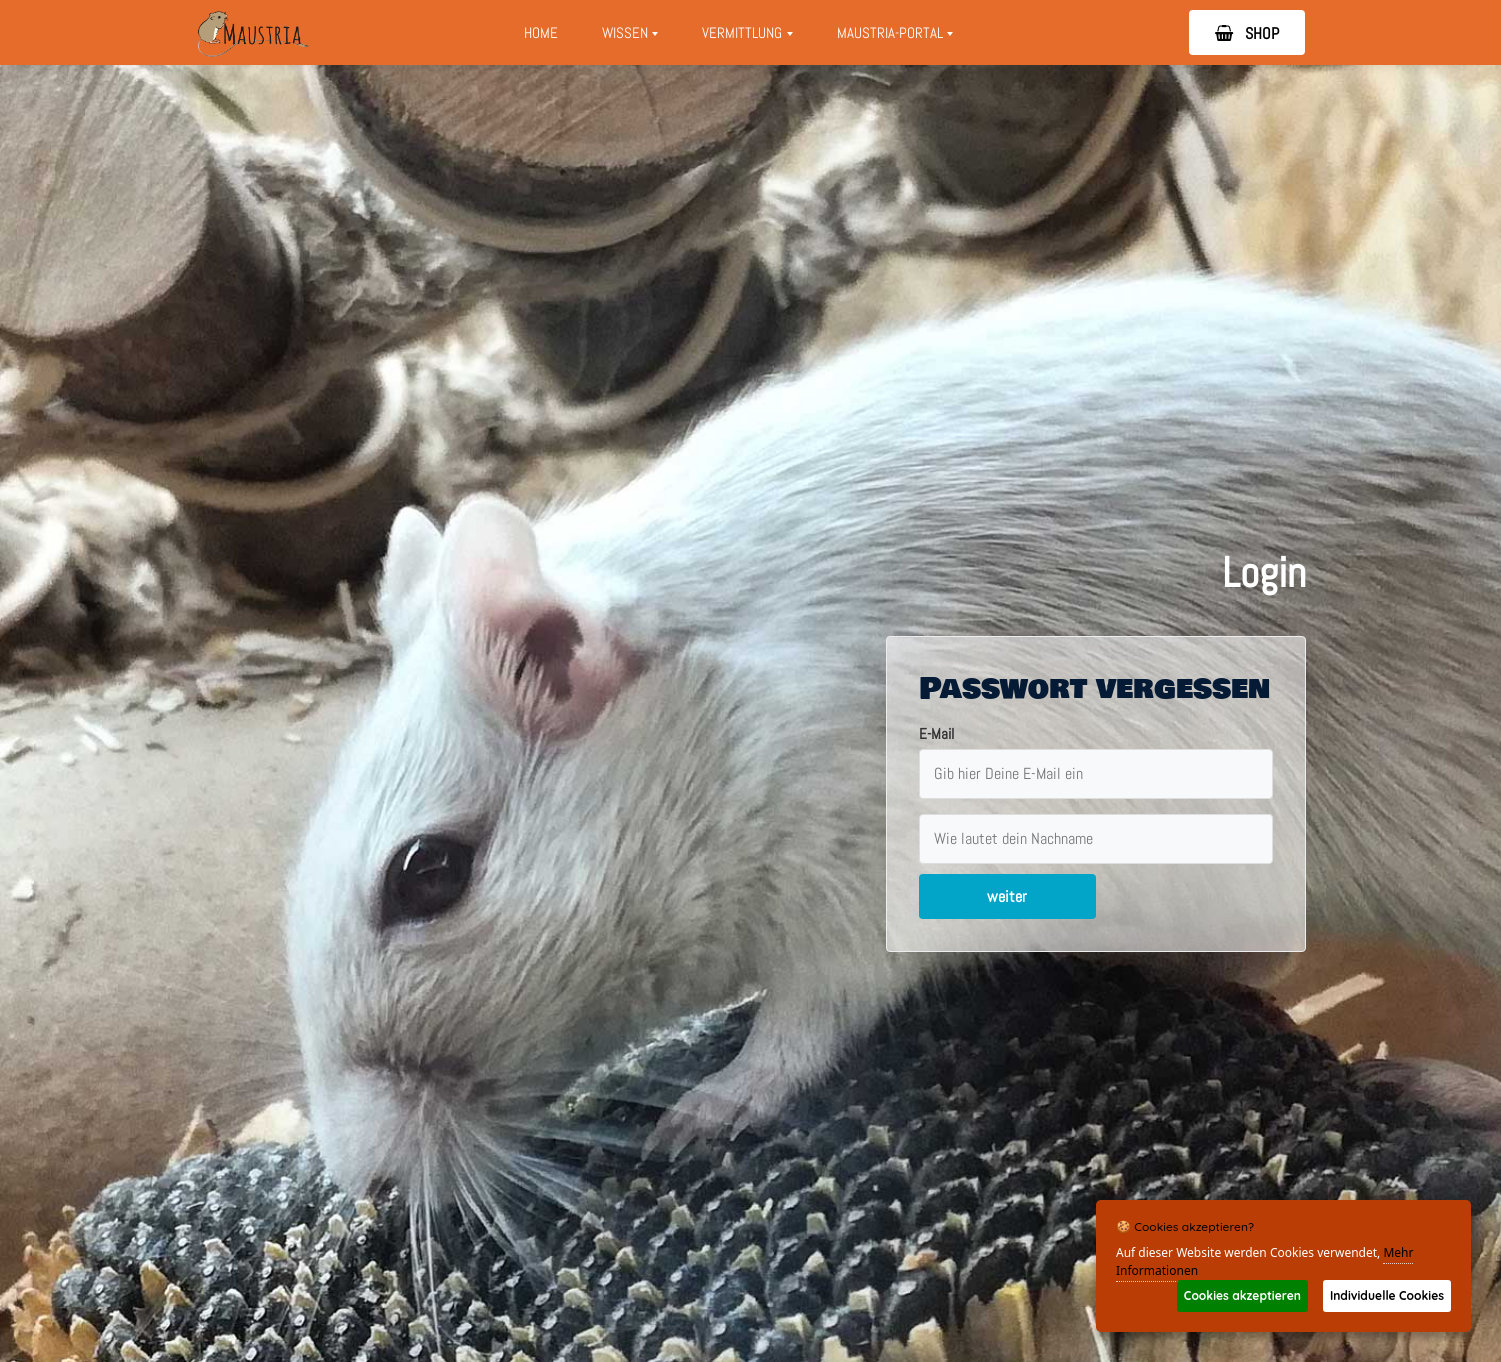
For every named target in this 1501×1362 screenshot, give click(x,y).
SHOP (1247, 33)
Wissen (630, 38)
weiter (1007, 896)
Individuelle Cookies (1387, 1295)
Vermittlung (753, 38)
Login (1264, 572)
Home (541, 32)
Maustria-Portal (901, 38)
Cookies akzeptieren (1242, 1295)
